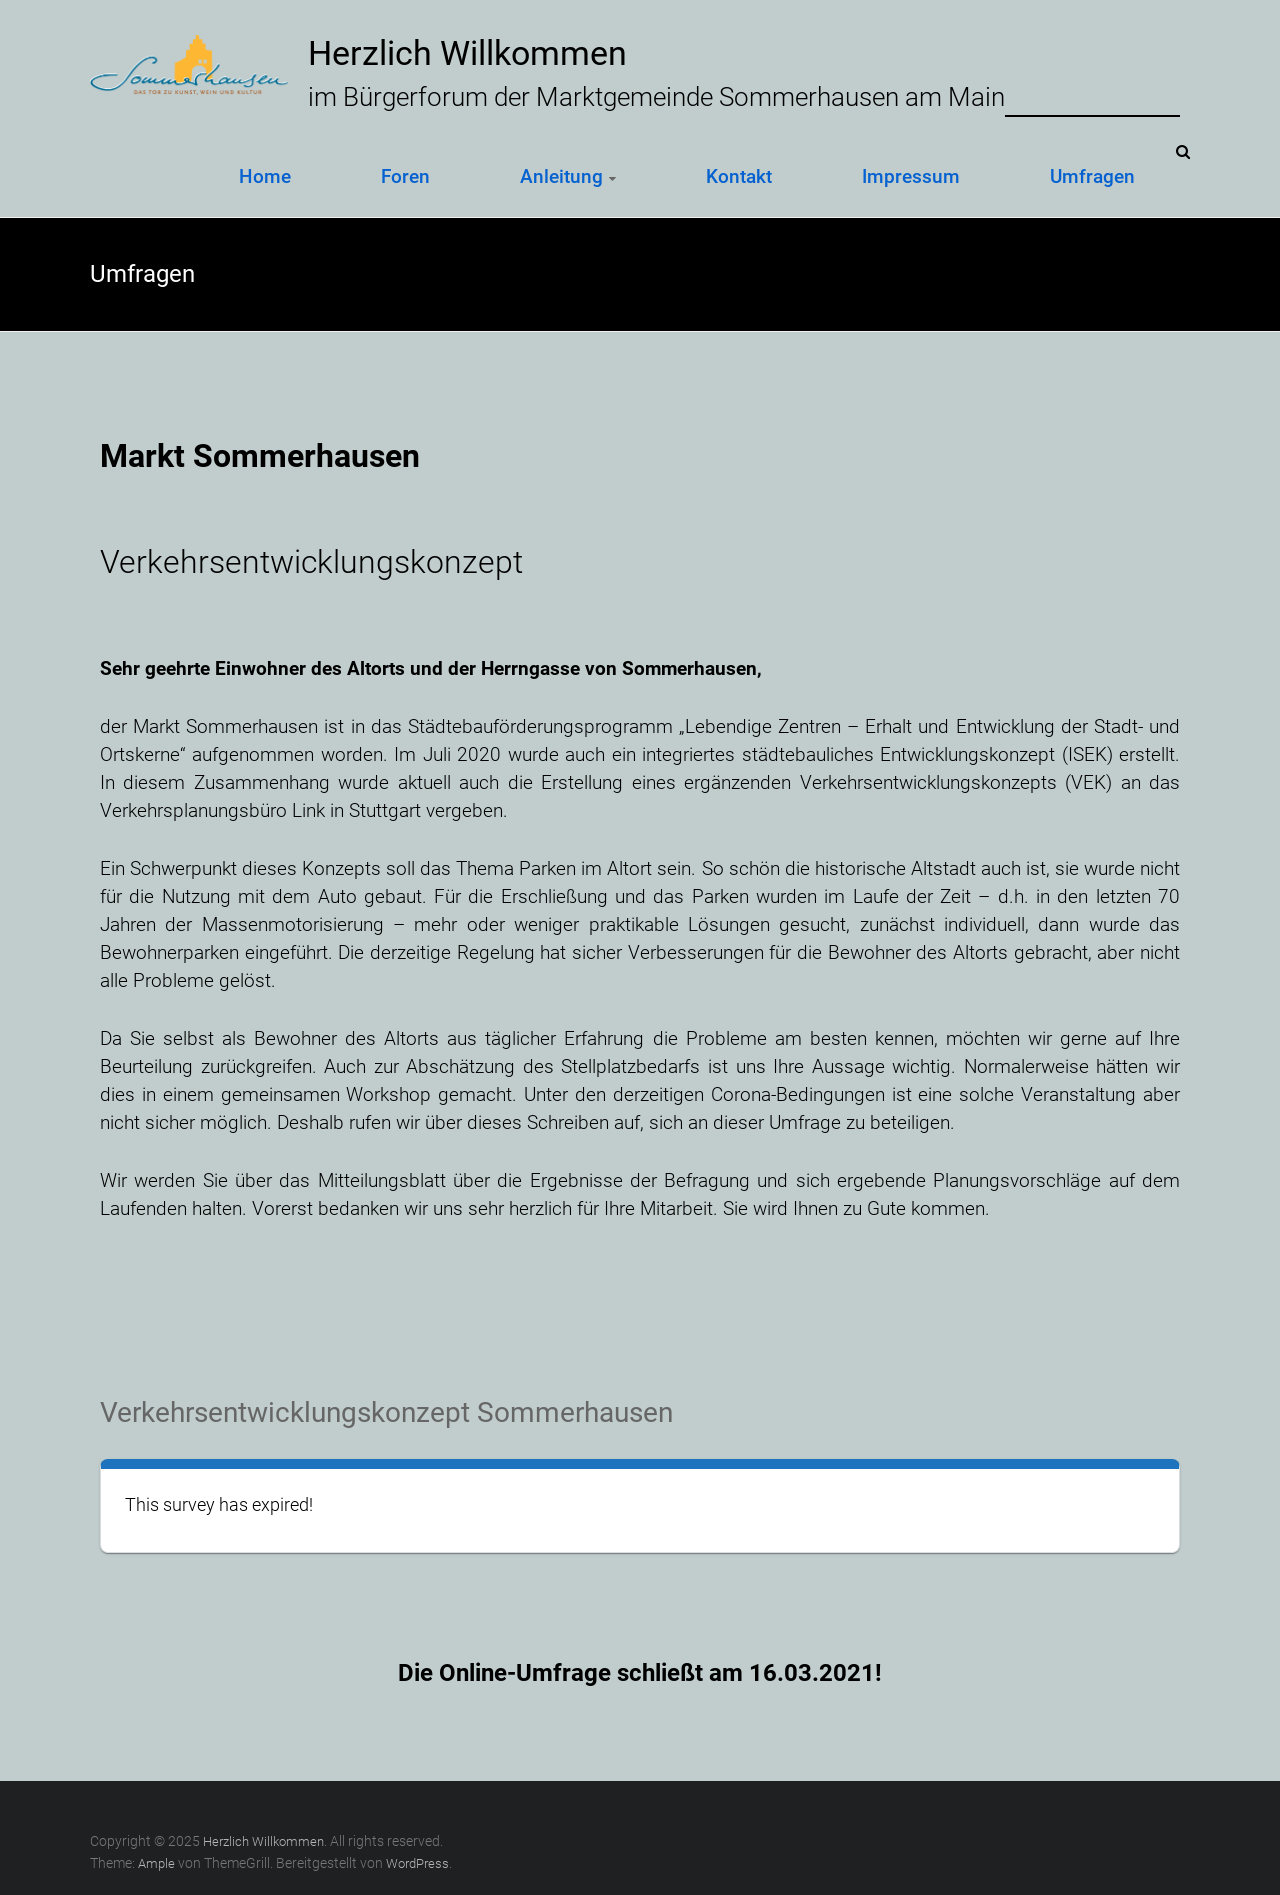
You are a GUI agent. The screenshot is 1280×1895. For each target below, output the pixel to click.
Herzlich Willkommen (467, 53)
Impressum (911, 176)
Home (265, 176)
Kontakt (739, 176)
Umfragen (1092, 176)
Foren (405, 176)
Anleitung (561, 176)
